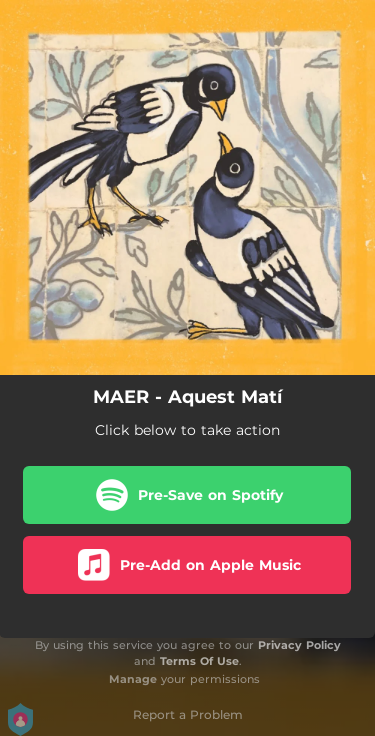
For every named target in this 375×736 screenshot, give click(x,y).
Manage (133, 679)
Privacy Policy (299, 645)
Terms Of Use (199, 661)
